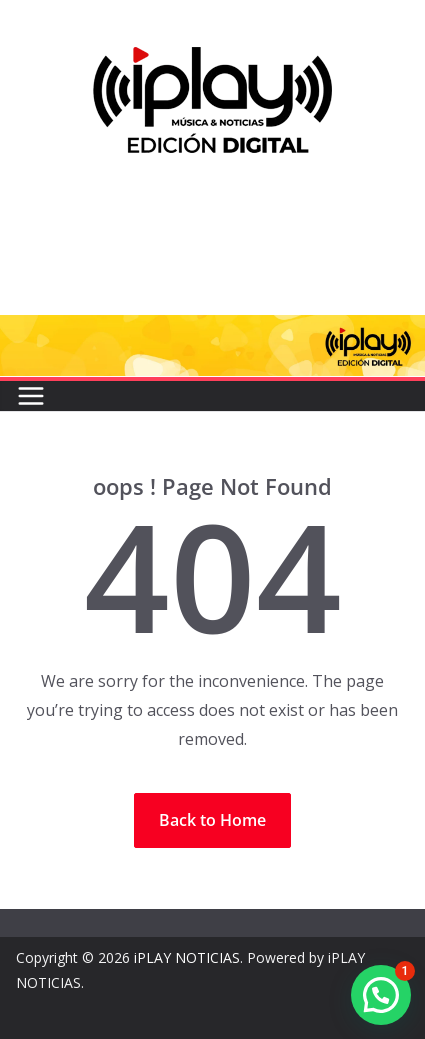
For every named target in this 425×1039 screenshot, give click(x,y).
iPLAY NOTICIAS (187, 957)
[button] (381, 995)
